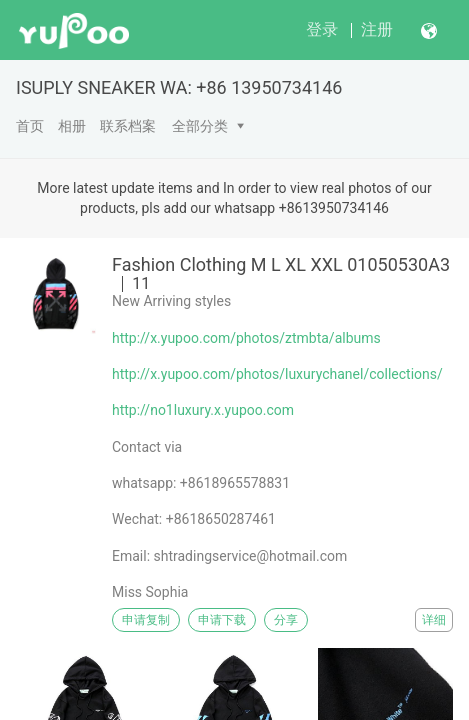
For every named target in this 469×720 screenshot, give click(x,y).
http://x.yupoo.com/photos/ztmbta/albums (246, 338)
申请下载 (222, 620)
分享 (286, 620)
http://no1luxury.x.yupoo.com (203, 410)
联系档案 (128, 126)
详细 (434, 620)
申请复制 (146, 620)
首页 (30, 126)
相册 (72, 126)
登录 (322, 29)
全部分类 (200, 126)
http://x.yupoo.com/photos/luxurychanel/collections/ (277, 374)
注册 (377, 29)
